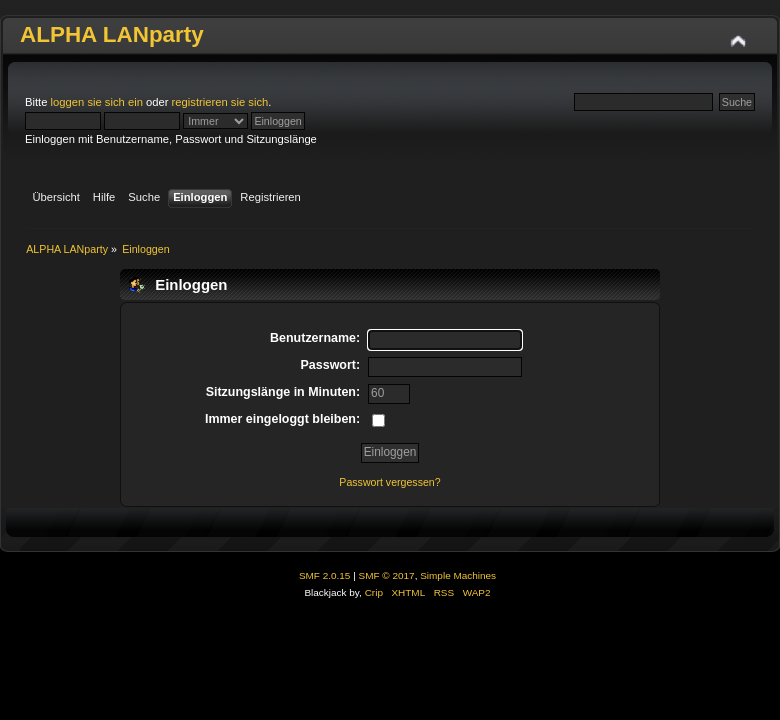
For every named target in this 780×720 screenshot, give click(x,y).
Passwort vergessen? (389, 482)
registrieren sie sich (220, 102)
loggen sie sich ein (97, 102)
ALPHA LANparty (112, 34)
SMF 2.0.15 (325, 575)
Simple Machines (458, 575)
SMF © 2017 (387, 575)
